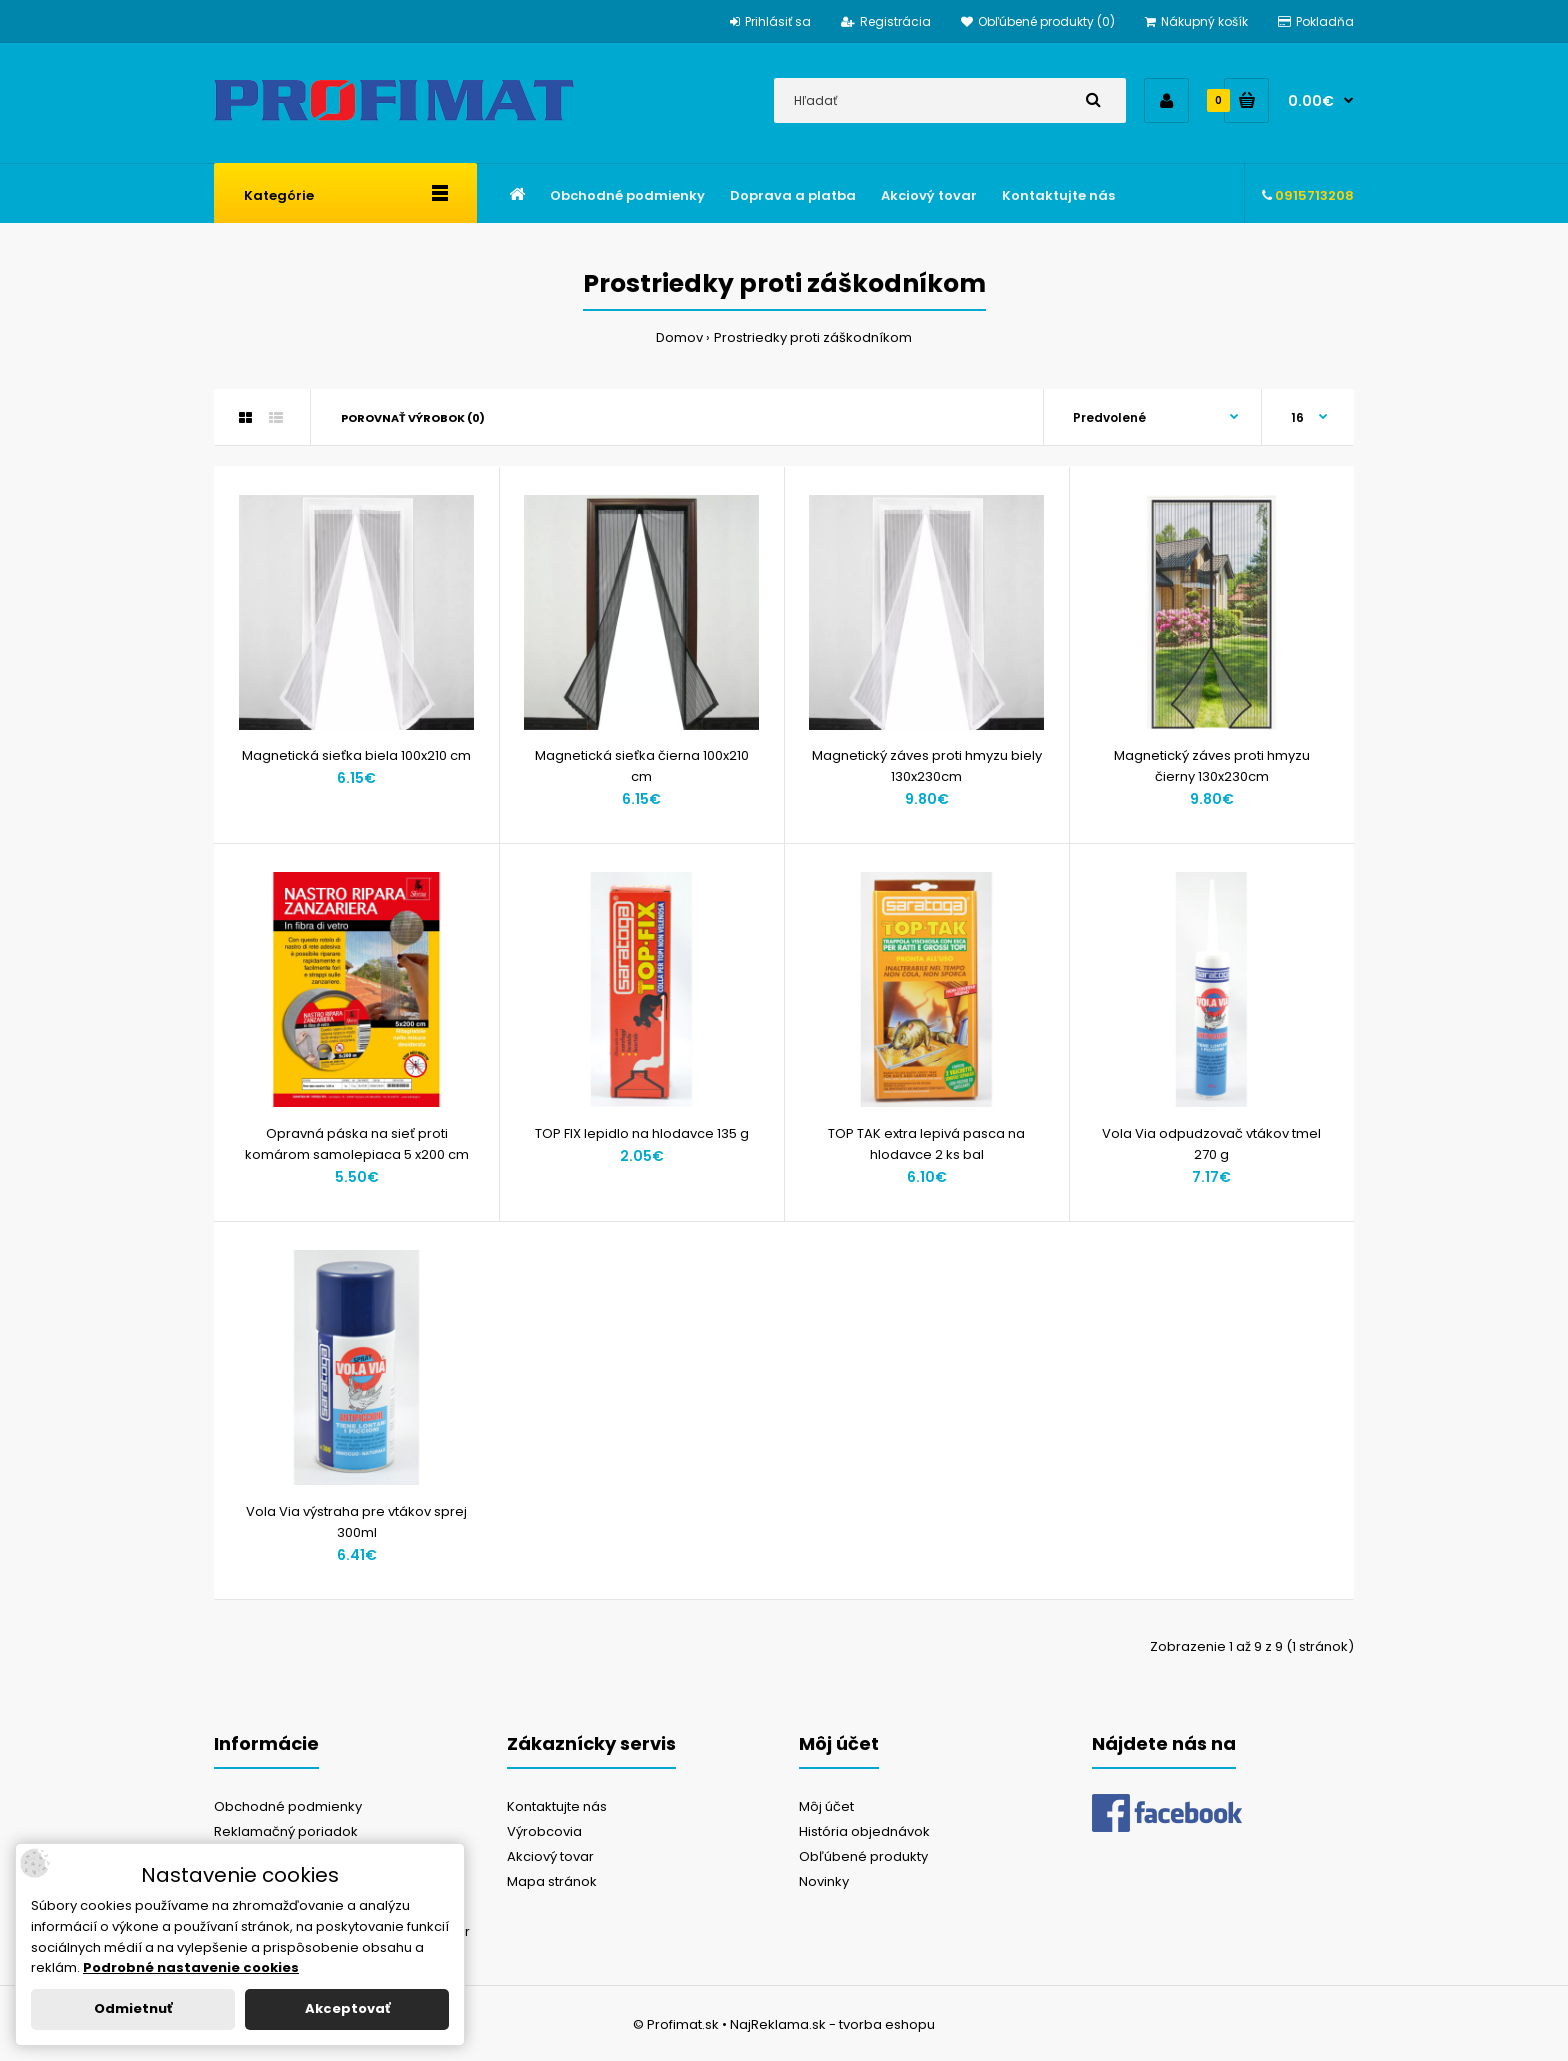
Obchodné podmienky (288, 1806)
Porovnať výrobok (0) (413, 418)
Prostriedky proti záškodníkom (813, 337)
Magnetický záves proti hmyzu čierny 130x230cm (1212, 766)
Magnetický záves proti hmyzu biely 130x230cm (927, 766)
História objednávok (864, 1831)
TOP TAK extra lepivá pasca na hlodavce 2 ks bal (926, 1144)
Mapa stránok (552, 1881)
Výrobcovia (544, 1831)
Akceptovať (347, 2008)
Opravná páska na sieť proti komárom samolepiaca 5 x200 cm (357, 1144)
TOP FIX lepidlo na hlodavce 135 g (642, 1133)
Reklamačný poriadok (286, 1831)
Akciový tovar (550, 1856)
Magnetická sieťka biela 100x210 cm (356, 755)
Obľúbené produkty (863, 1856)
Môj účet (826, 1806)
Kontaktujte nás (557, 1806)
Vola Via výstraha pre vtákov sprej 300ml (356, 1522)
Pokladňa (1316, 21)
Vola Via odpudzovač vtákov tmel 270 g (1211, 1144)
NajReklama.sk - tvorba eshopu (832, 2024)
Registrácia (886, 21)
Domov (679, 337)
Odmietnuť (133, 2008)
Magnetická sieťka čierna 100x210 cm (642, 766)
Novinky (824, 1881)
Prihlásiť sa (770, 21)
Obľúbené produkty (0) (1038, 21)
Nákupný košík (1196, 21)
